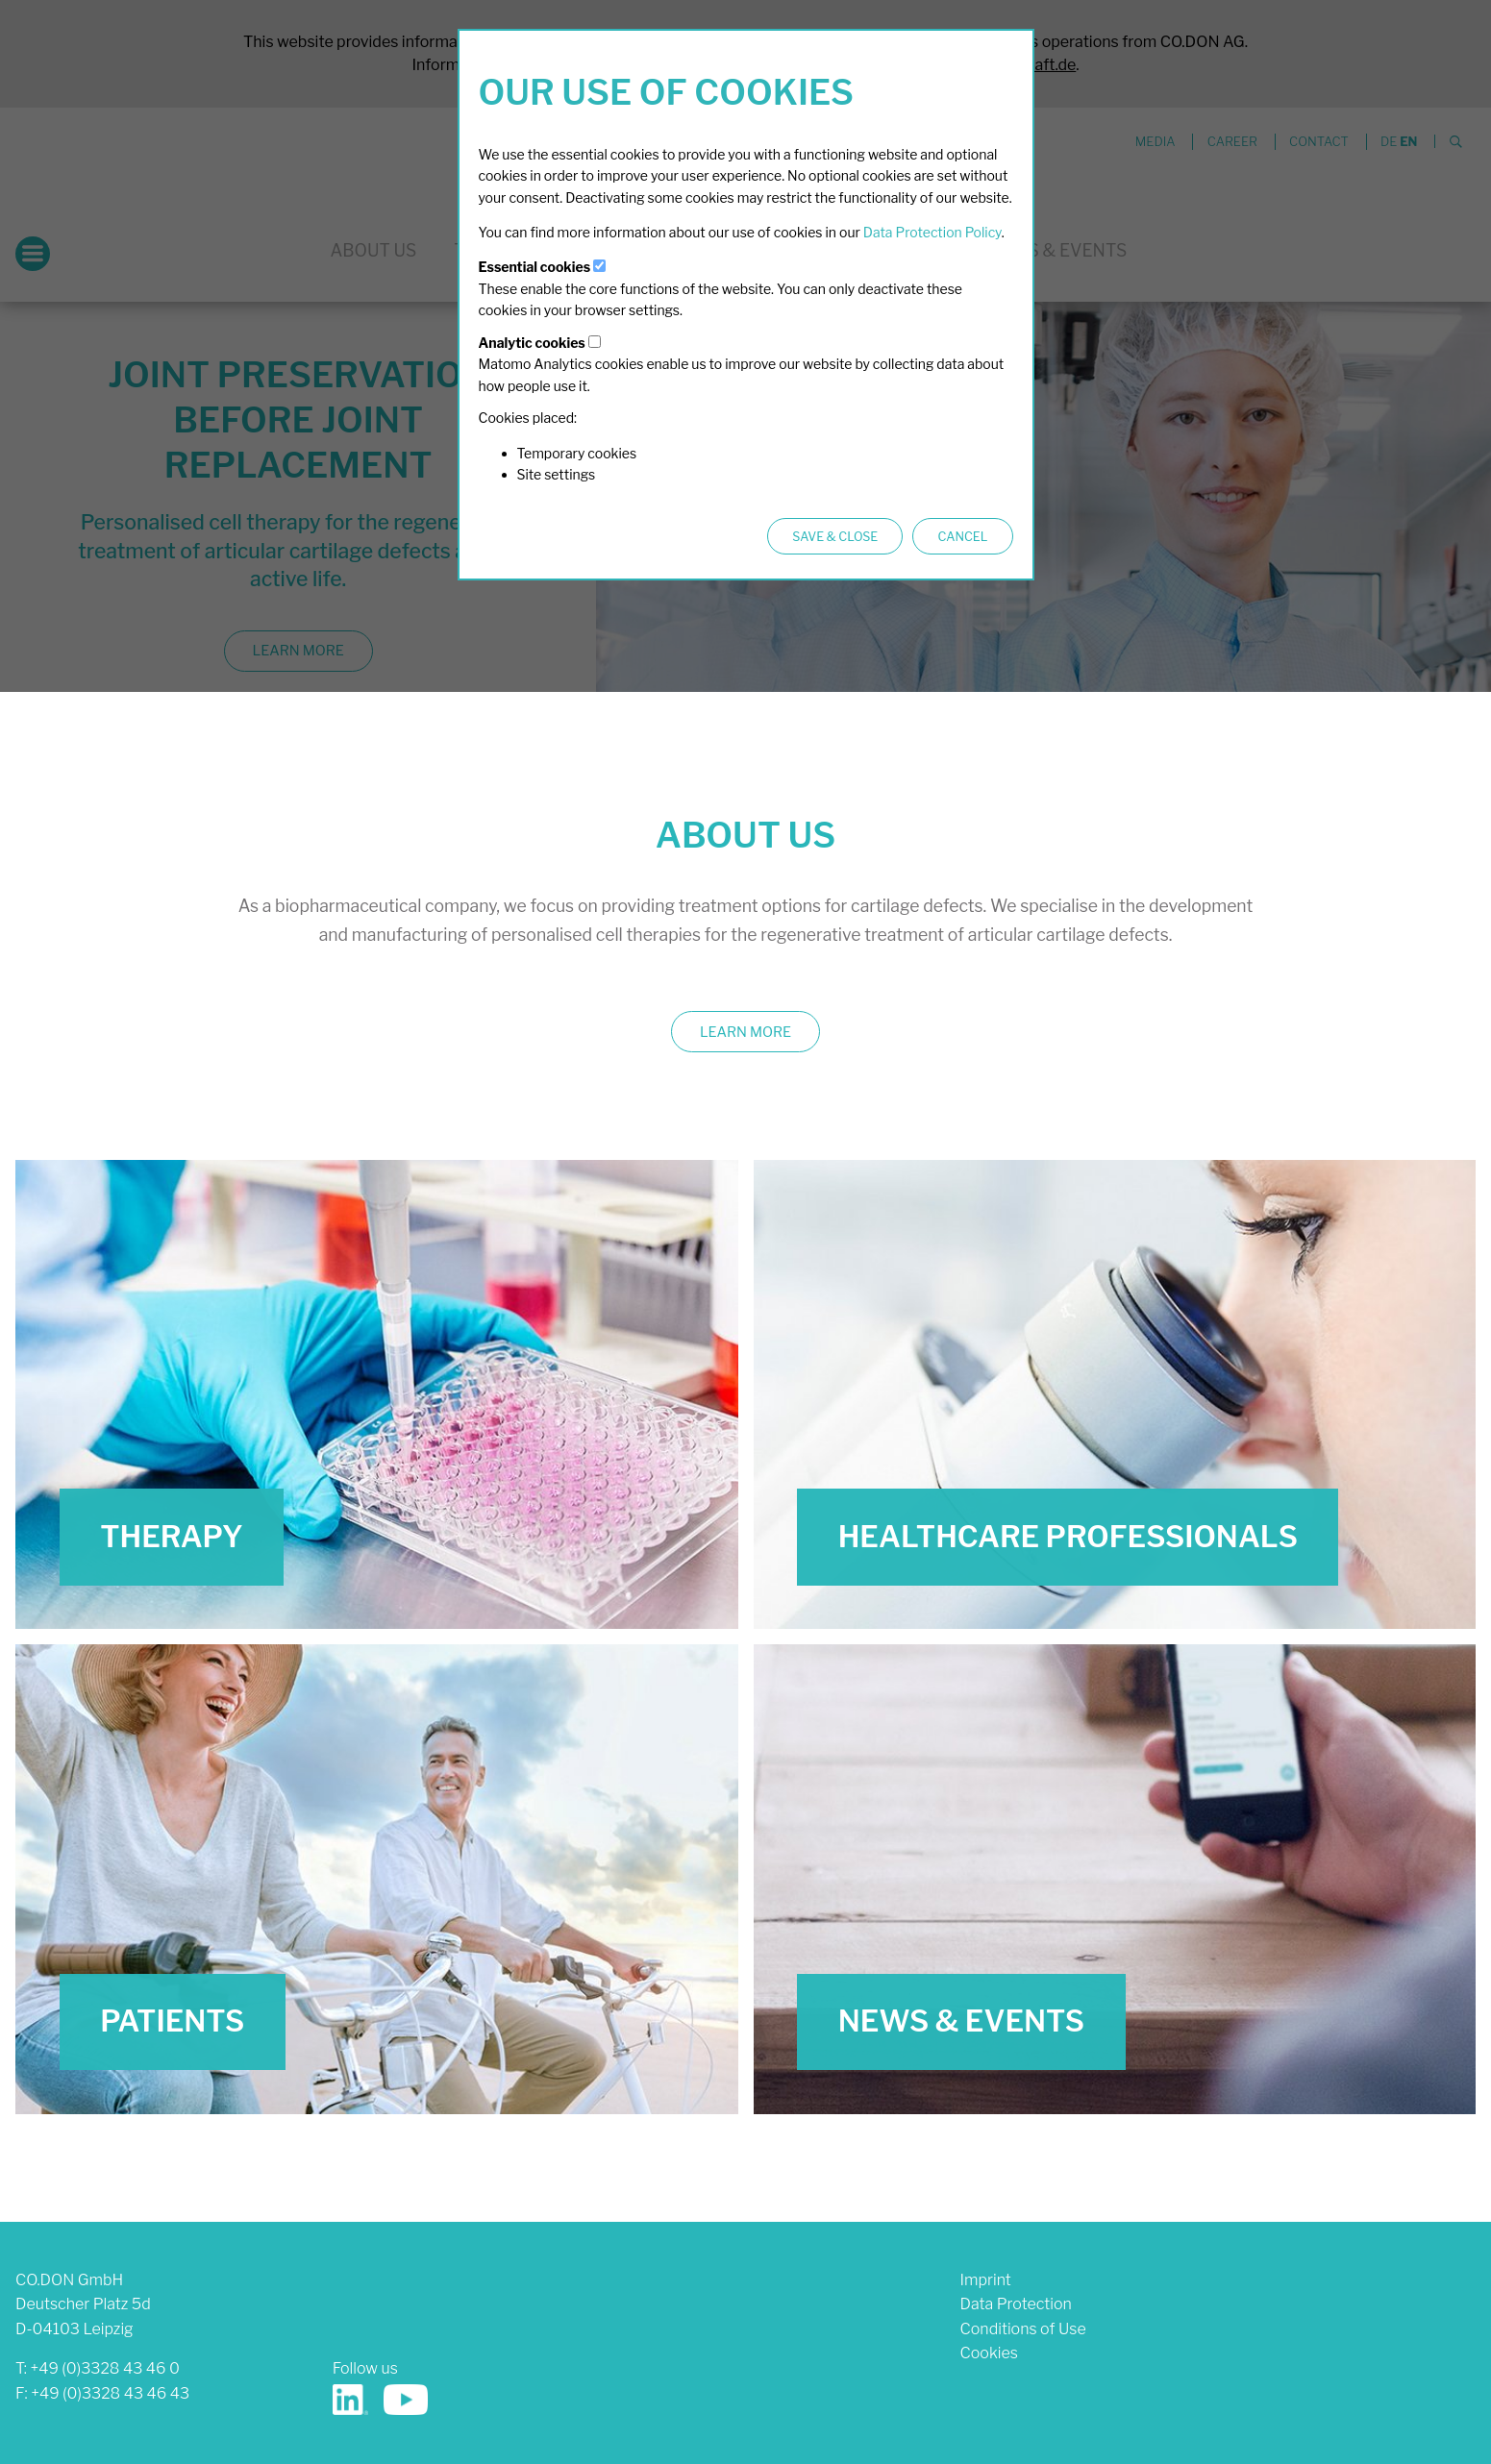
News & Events (961, 2021)
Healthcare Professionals (1068, 1536)
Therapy (171, 1536)
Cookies (989, 2353)
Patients (172, 2021)
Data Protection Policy (932, 232)
